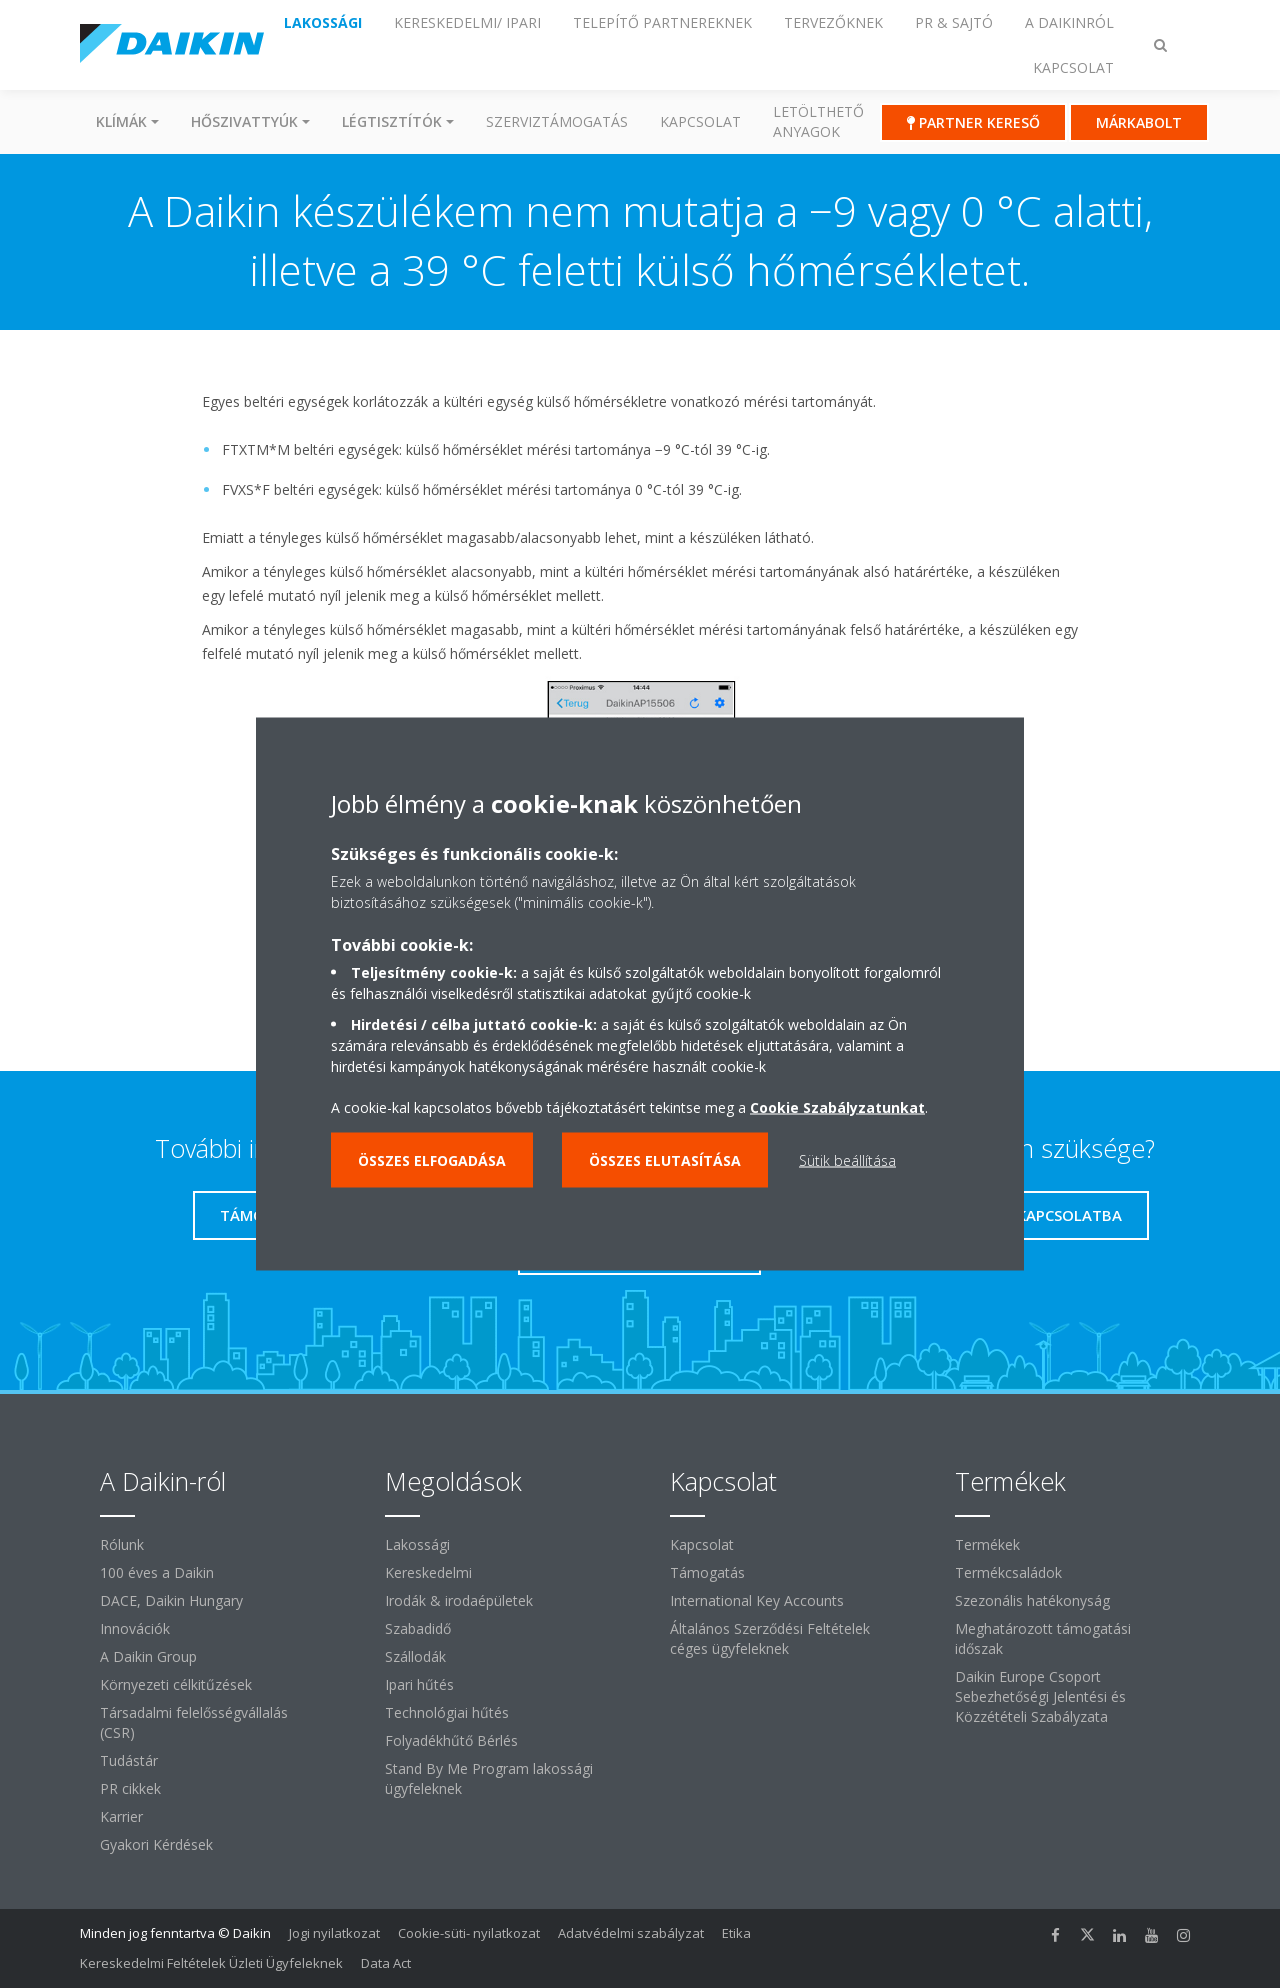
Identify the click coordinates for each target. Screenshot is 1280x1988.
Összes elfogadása (432, 1160)
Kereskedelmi (428, 1572)
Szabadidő (418, 1628)
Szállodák (415, 1656)
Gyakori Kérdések (156, 1844)
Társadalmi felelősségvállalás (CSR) (194, 1722)
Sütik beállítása (847, 1160)
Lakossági (417, 1544)
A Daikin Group (148, 1656)
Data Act (386, 1963)
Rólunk (122, 1544)
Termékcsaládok (1008, 1572)
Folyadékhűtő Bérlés (451, 1740)
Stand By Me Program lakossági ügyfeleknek (489, 1778)
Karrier (121, 1816)
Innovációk (135, 1628)
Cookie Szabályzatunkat (837, 1107)
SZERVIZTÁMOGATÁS (557, 121)
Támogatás (707, 1572)
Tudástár (129, 1760)
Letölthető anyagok (818, 121)
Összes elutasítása (665, 1160)
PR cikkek (130, 1788)
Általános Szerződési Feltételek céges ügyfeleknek (770, 1638)
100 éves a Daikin (157, 1572)
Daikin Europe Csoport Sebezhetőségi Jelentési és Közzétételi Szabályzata (1040, 1696)
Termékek (987, 1544)
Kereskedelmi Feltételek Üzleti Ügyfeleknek (211, 1963)
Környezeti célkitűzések (176, 1684)
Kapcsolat (700, 121)
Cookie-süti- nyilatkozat (469, 1933)
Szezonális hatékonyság (1032, 1600)
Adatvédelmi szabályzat (631, 1933)
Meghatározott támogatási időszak (1043, 1638)
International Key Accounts (757, 1600)
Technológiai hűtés (447, 1712)
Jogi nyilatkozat (334, 1933)
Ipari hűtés (419, 1684)
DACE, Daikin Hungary (171, 1600)
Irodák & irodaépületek (459, 1600)
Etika (736, 1933)
